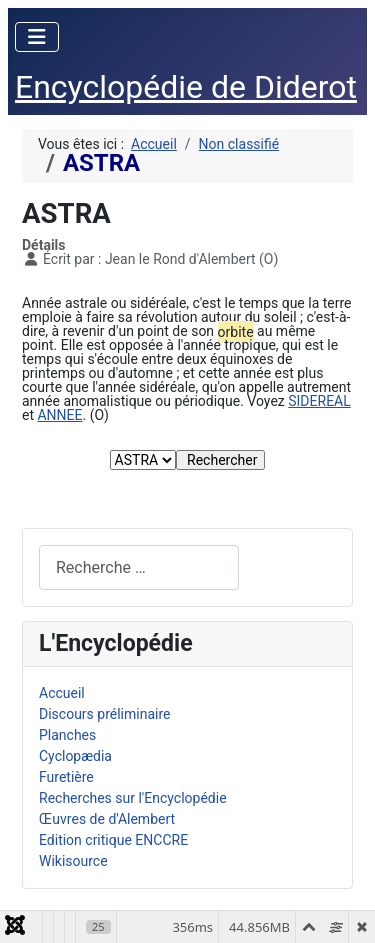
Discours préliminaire (104, 714)
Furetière (66, 777)
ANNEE (59, 415)
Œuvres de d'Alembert (107, 819)
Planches (67, 735)
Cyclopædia (75, 756)
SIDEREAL (319, 401)
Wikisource (73, 861)
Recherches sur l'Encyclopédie (133, 798)
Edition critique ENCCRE (113, 840)
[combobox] (139, 567)
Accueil (62, 693)
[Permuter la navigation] (37, 37)
